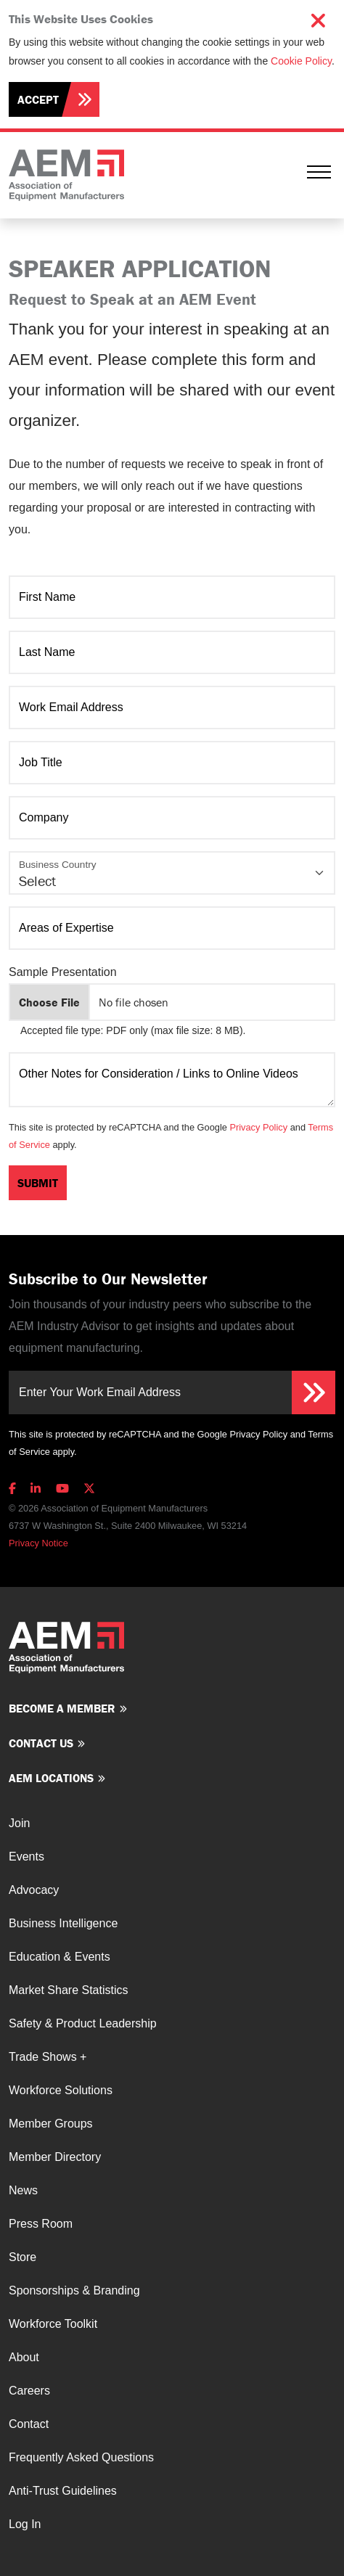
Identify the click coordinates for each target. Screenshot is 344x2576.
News (23, 2190)
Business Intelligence (63, 1923)
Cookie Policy (301, 61)
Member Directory (55, 2157)
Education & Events (59, 1957)
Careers (29, 2390)
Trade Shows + (47, 2057)
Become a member (62, 1708)
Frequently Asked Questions (81, 2457)
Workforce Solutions (60, 2090)
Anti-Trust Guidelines (63, 2491)
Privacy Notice (38, 1543)
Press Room (41, 2224)
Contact (29, 2424)
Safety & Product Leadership (83, 2023)
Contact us (41, 1743)
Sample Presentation (63, 972)
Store (22, 2257)
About (24, 2357)
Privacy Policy (258, 1127)
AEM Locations (51, 1778)
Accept (38, 99)
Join (19, 1823)
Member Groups (51, 2123)
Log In (25, 2524)
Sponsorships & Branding (74, 2290)
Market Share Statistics (68, 1990)
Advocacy (34, 1890)
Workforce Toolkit (53, 2324)
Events (26, 1856)
